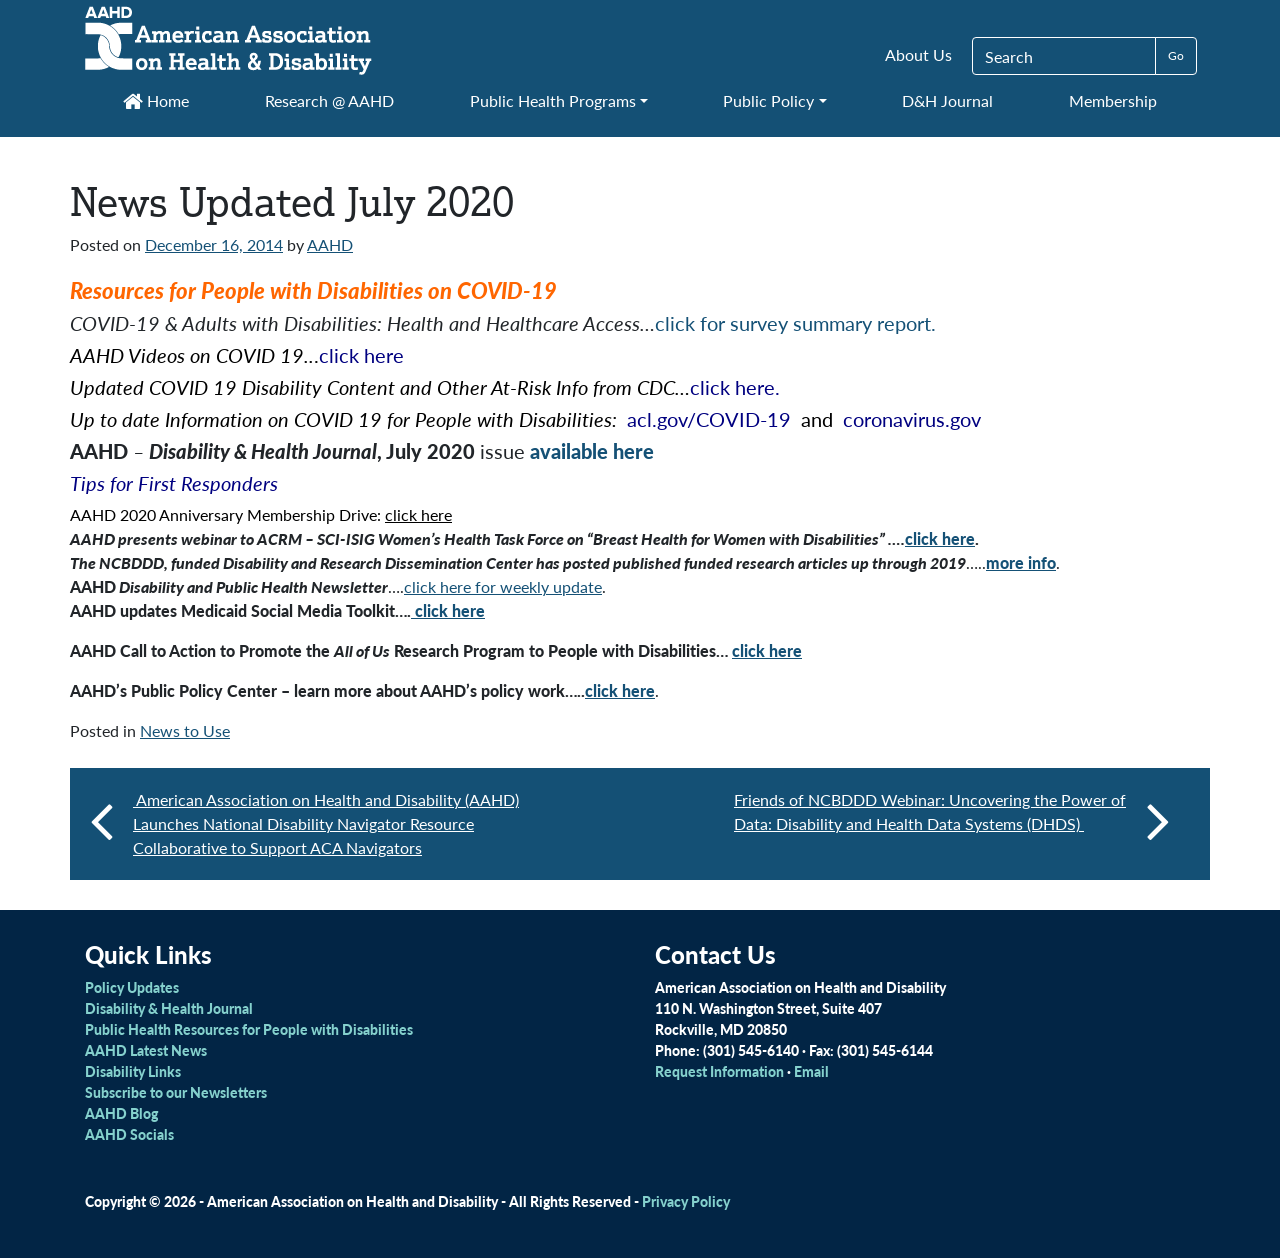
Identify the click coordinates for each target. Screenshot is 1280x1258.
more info (1021, 562)
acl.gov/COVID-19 (709, 419)
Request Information (719, 1071)
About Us (918, 54)
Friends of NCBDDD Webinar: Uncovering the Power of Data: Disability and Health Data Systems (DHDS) (952, 820)
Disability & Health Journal (169, 1008)
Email (811, 1071)
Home (156, 100)
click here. (735, 387)
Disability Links (133, 1071)
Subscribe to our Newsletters (176, 1092)
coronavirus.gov (912, 419)
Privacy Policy (686, 1201)
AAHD (330, 244)
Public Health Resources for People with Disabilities (249, 1029)
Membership (1113, 100)
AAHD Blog (121, 1113)
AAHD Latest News (146, 1050)
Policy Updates (132, 987)
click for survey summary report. (795, 323)
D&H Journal (947, 100)
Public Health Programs (553, 100)
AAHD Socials (129, 1134)
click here (361, 355)
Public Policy (768, 100)
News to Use (185, 730)
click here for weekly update (503, 586)
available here (592, 451)
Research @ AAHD (329, 100)
